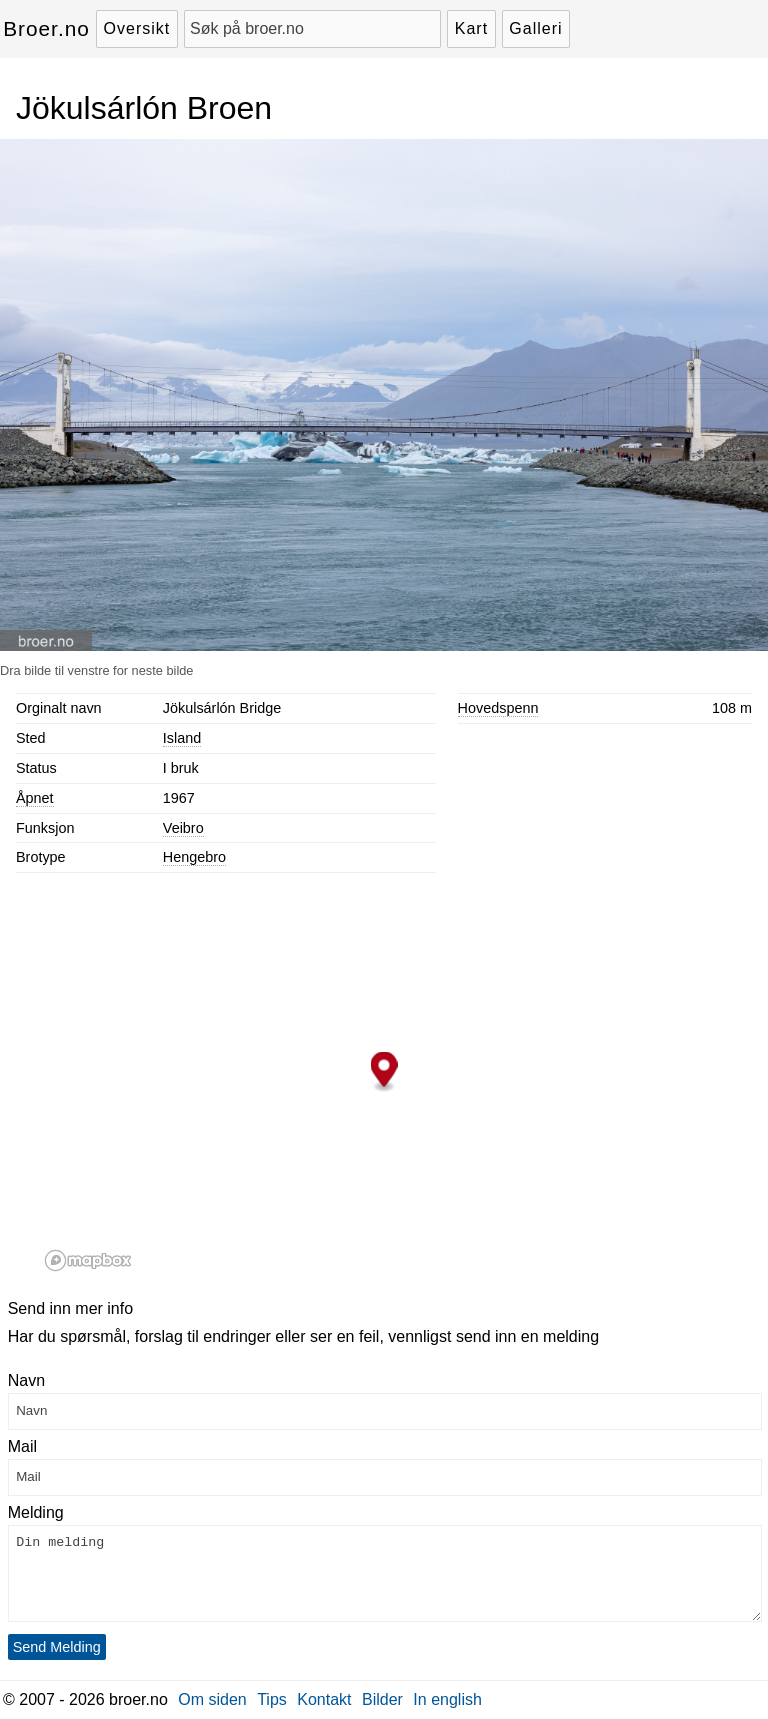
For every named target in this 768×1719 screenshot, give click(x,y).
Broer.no (46, 28)
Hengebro (194, 857)
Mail (22, 1446)
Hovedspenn (498, 708)
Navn (26, 1380)
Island (182, 738)
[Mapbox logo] (88, 1260)
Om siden (212, 1699)
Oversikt (137, 28)
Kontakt (324, 1699)
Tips (272, 1699)
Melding (36, 1512)
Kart (471, 28)
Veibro (183, 828)
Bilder (382, 1699)
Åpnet (35, 798)
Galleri (535, 28)
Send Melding (57, 1647)
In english (447, 1699)
